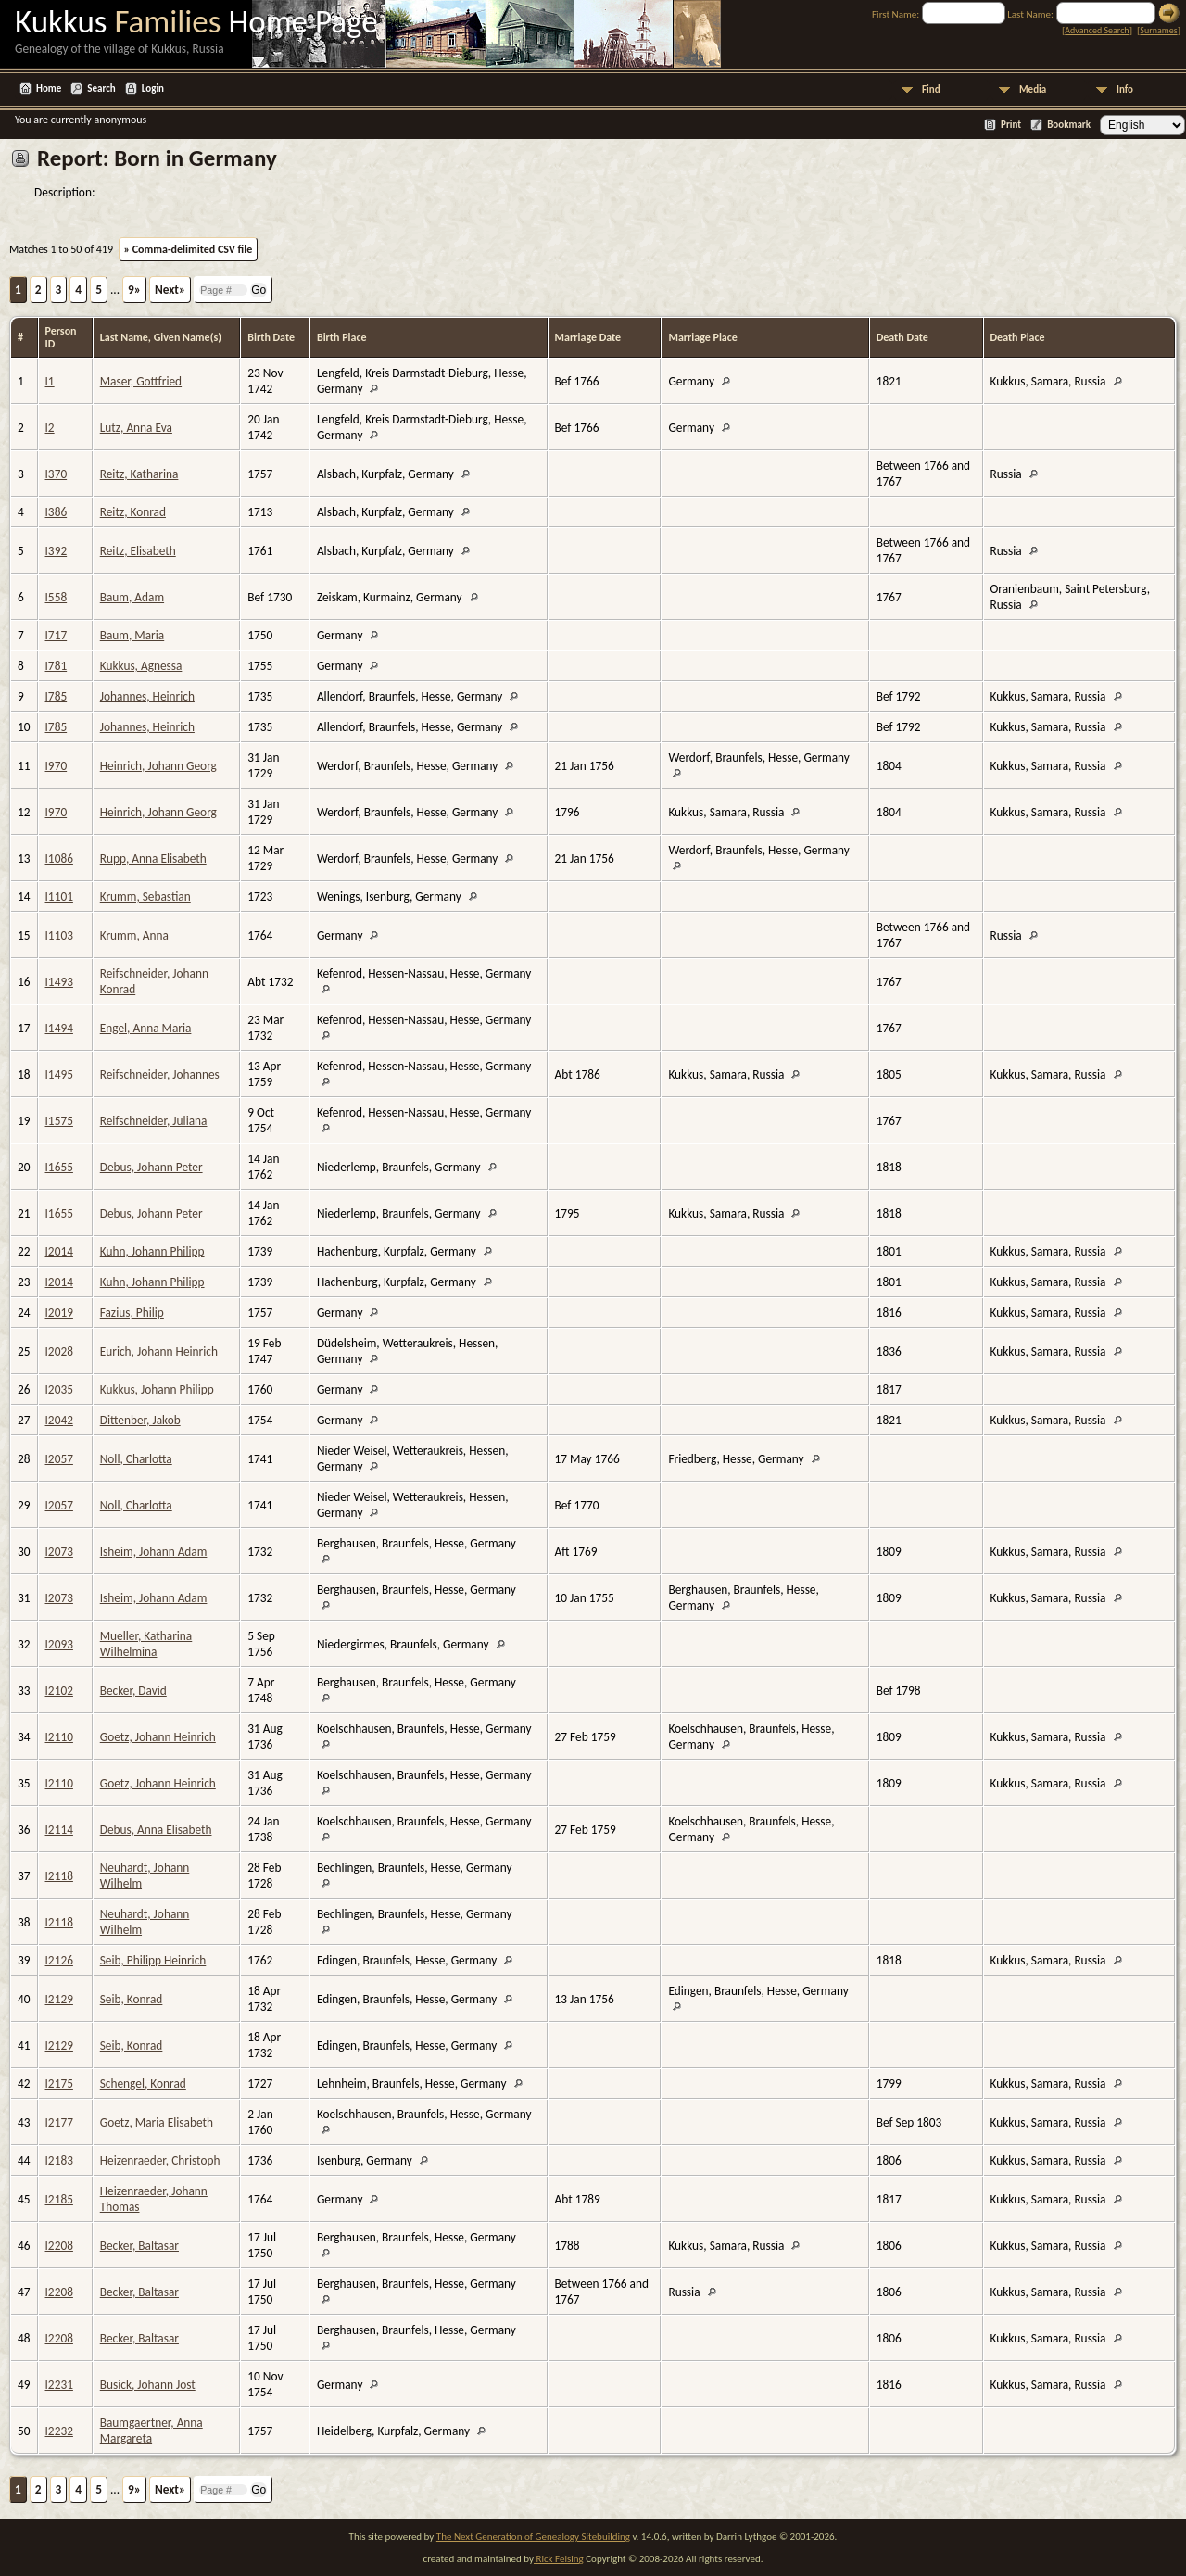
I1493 (59, 982)
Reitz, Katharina (139, 474)
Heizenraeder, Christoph (160, 2160)
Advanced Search (1097, 30)
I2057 (59, 1459)
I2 (50, 428)
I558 (56, 597)
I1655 (59, 1167)
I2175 (59, 2083)
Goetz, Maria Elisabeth (156, 2122)
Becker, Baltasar (139, 2246)
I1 (50, 381)
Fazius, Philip (132, 1312)
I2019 (59, 1312)
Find (931, 89)
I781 (56, 666)
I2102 (59, 1690)
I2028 (59, 1351)
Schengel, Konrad (143, 2083)
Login (153, 88)
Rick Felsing (559, 2559)
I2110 (59, 1737)
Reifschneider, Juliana (154, 1121)
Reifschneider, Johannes (160, 1074)
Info (1125, 89)
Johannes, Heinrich (147, 696)
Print (1011, 125)
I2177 (59, 2122)
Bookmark (1069, 125)
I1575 (59, 1121)
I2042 (59, 1420)
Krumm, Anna (134, 935)
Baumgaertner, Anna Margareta (151, 2430)
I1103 (59, 935)
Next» (170, 289)
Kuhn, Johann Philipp (152, 1251)
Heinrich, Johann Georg (158, 766)
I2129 (59, 1999)
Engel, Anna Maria (146, 1028)
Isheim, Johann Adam (154, 1551)
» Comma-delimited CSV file (188, 249)
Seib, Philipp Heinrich (153, 1960)
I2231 (59, 2385)
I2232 (59, 2431)
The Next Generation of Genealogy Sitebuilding (533, 2537)
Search (101, 88)
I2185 (59, 2199)
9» (134, 289)
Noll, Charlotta (136, 1459)
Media (1032, 89)
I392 (56, 551)
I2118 (59, 1876)
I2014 (59, 1251)
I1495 (59, 1074)
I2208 (59, 2246)
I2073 (59, 1551)
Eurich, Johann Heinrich (159, 1351)
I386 (56, 512)
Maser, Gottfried (141, 381)
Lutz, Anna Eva (136, 428)
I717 (56, 635)
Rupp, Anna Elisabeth (153, 858)
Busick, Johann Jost (148, 2385)
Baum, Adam (132, 597)
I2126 (59, 1960)
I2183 (59, 2160)
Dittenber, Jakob (140, 1420)
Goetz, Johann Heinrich (158, 1737)
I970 (56, 766)
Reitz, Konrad (133, 512)
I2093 (59, 1644)
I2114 (59, 1829)
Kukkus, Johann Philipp (157, 1389)
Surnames (1158, 30)
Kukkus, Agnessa (141, 666)
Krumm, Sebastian (145, 896)
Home (48, 88)
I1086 (59, 858)
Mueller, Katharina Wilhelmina (146, 1644)
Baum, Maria (132, 635)
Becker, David (133, 1690)
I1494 (59, 1028)
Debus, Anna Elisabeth (156, 1829)
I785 (56, 696)
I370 (56, 474)
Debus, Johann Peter (151, 1167)
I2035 (59, 1389)
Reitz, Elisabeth (138, 551)
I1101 (59, 896)
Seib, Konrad (131, 1999)
